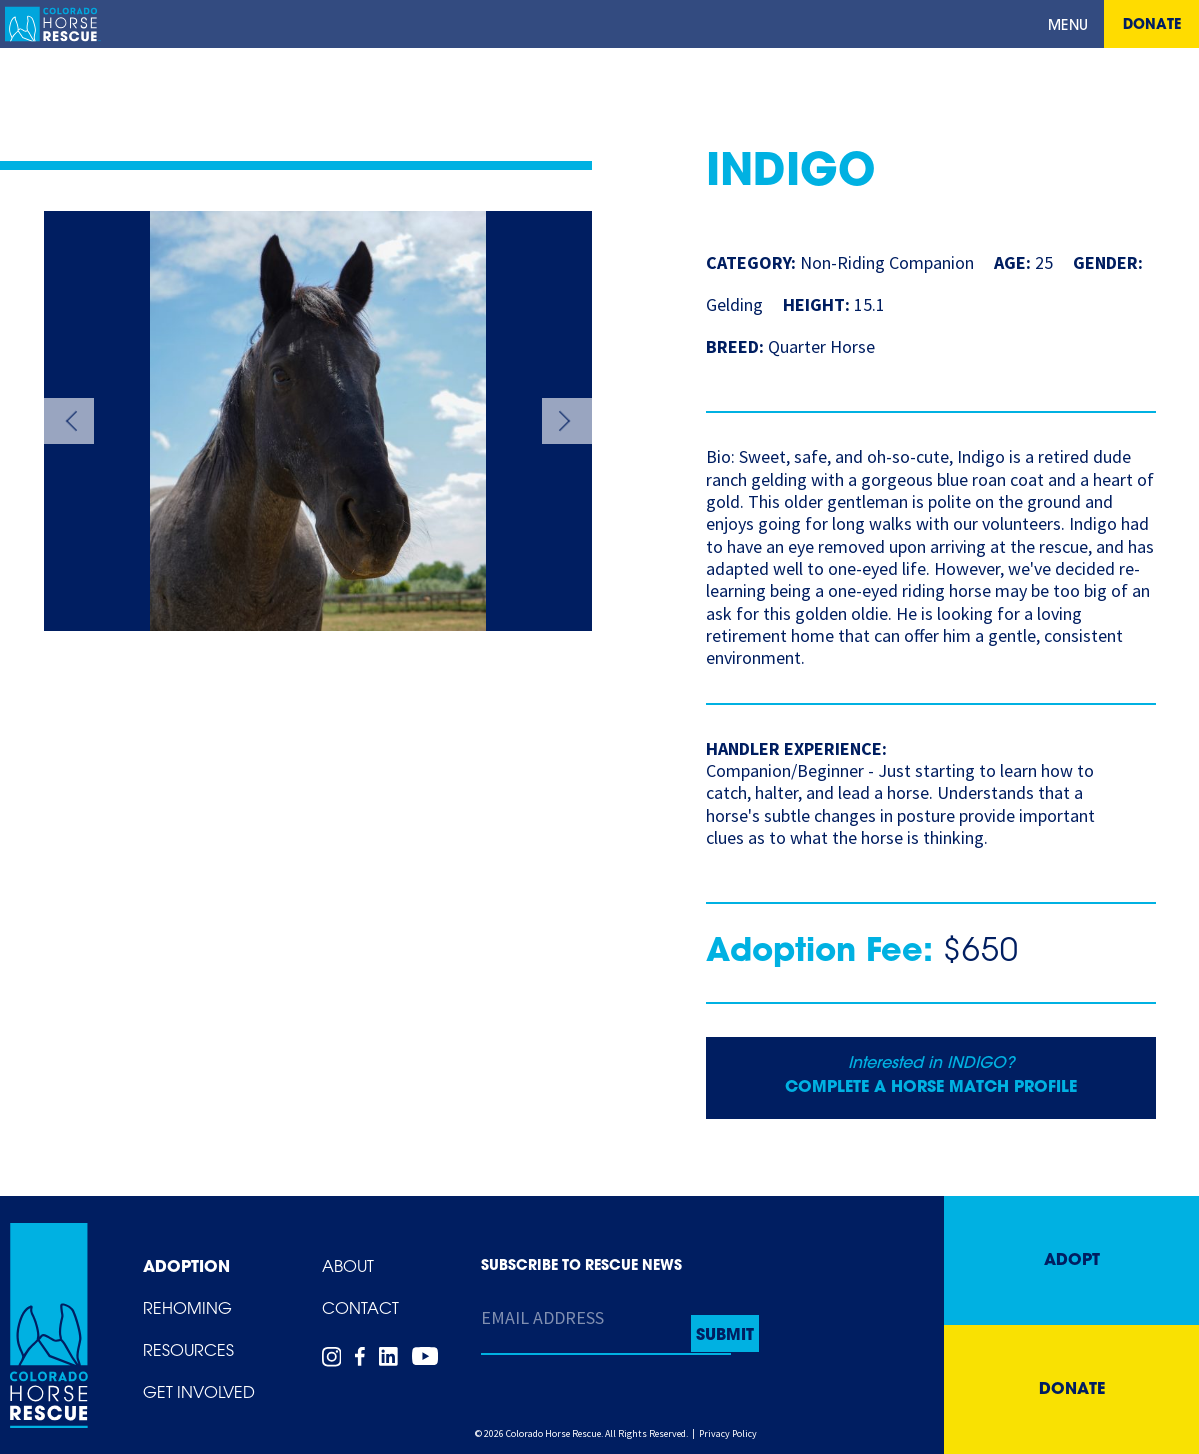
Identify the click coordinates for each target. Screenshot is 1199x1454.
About (348, 1268)
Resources (188, 1352)
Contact (360, 1310)
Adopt (1072, 1261)
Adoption (186, 1268)
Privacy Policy (728, 1433)
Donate (1152, 25)
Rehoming (187, 1310)
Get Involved (199, 1394)
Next (567, 421)
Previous (69, 421)
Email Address (542, 1317)
